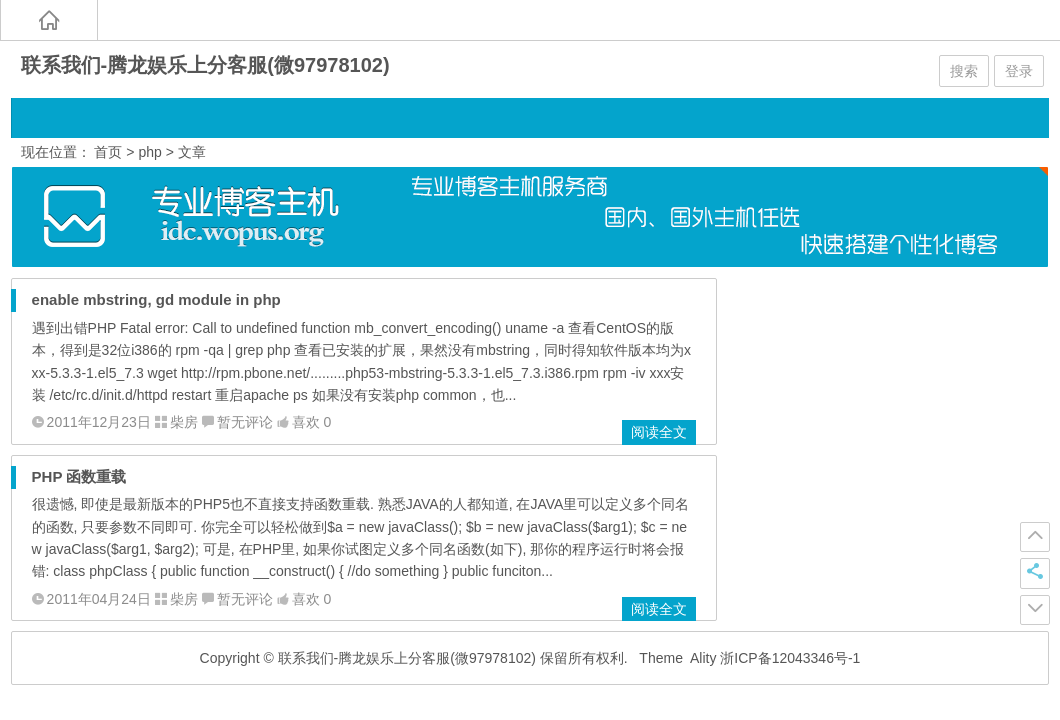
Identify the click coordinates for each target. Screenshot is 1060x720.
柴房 (184, 422)
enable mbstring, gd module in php (156, 299)
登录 (1019, 71)
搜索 (964, 71)
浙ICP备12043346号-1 (790, 658)
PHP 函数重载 (79, 476)
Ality (703, 658)
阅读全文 (659, 432)
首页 (108, 152)
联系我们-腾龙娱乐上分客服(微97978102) (205, 65)
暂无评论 (245, 422)
